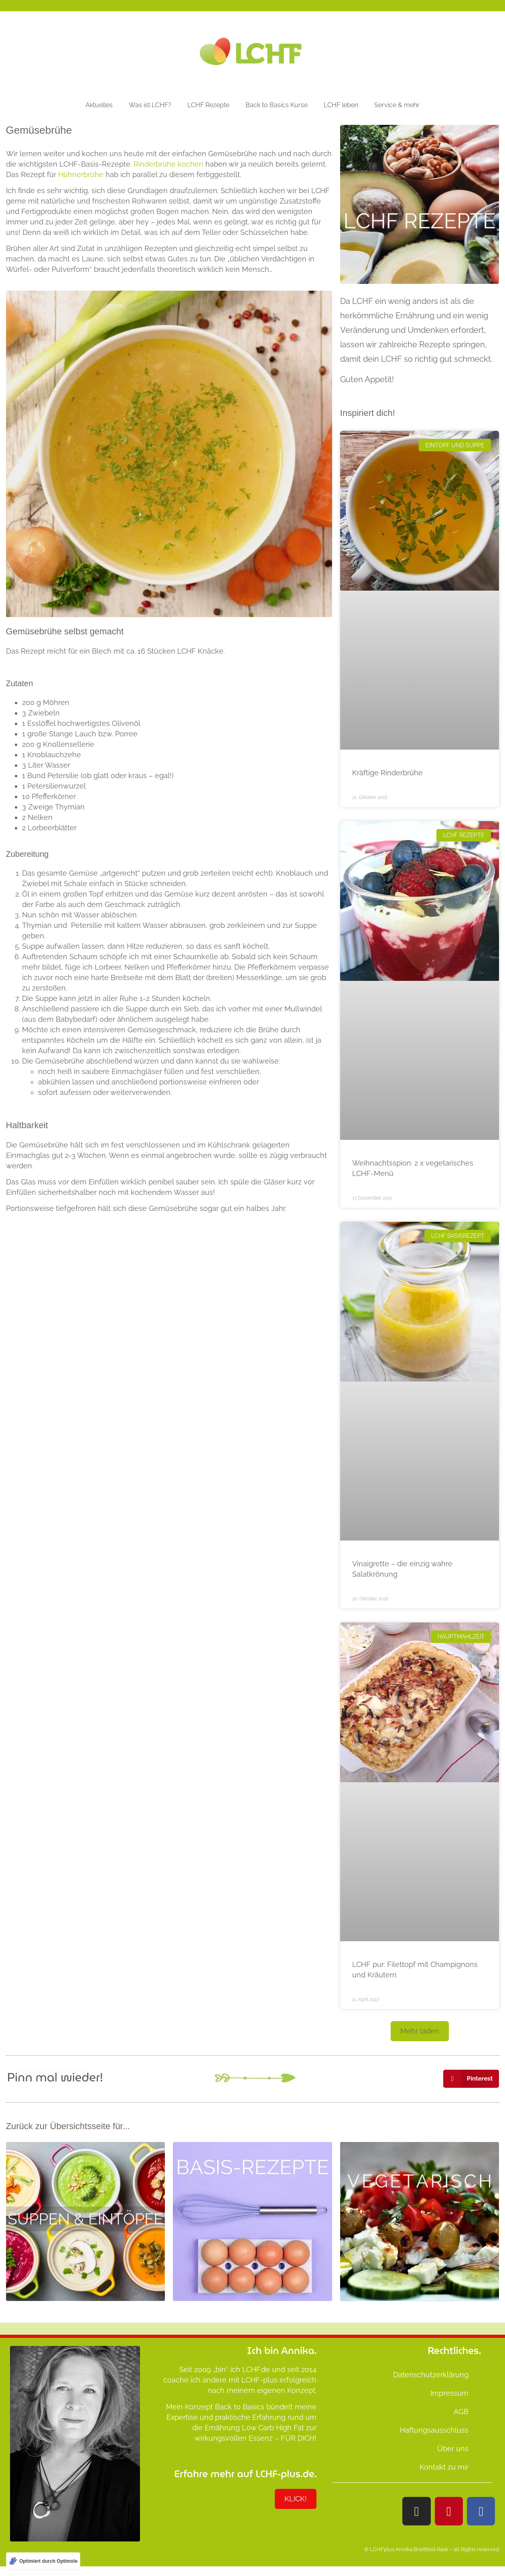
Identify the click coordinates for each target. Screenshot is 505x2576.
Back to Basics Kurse (276, 105)
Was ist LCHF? (150, 105)
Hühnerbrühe (80, 174)
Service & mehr (397, 105)
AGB (461, 2411)
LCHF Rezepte (208, 105)
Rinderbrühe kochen (168, 164)
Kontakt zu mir (444, 2467)
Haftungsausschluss (434, 2430)
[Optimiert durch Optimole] (43, 2561)
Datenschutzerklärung (430, 2374)
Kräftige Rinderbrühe (387, 772)
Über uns (452, 2448)
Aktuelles (99, 105)
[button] (420, 2031)
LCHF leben (341, 105)
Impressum (449, 2393)
